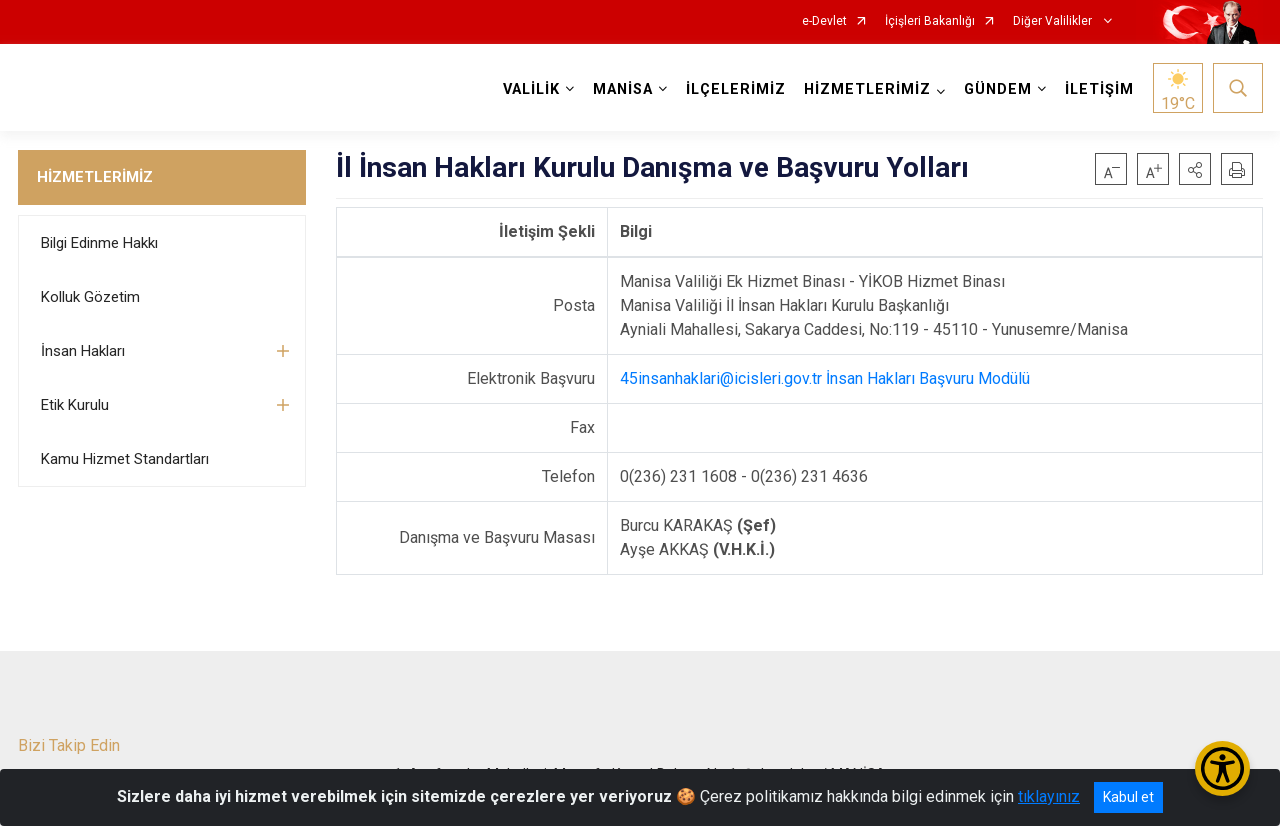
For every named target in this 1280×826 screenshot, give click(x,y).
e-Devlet (824, 21)
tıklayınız (1049, 796)
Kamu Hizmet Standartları (125, 459)
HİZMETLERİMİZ (95, 177)
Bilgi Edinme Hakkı (99, 243)
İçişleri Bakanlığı (930, 21)
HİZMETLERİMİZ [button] (867, 89)
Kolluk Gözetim (90, 297)
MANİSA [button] (623, 89)
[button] (1195, 169)
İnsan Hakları (83, 351)
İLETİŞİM (1099, 89)
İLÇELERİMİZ (736, 89)
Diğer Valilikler (1054, 21)
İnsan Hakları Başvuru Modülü (928, 378)
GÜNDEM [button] (998, 89)
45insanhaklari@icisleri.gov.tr (721, 378)
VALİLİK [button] (531, 89)
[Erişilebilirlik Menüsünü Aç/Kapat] (1222, 768)
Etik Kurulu (75, 405)
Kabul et (1128, 797)
